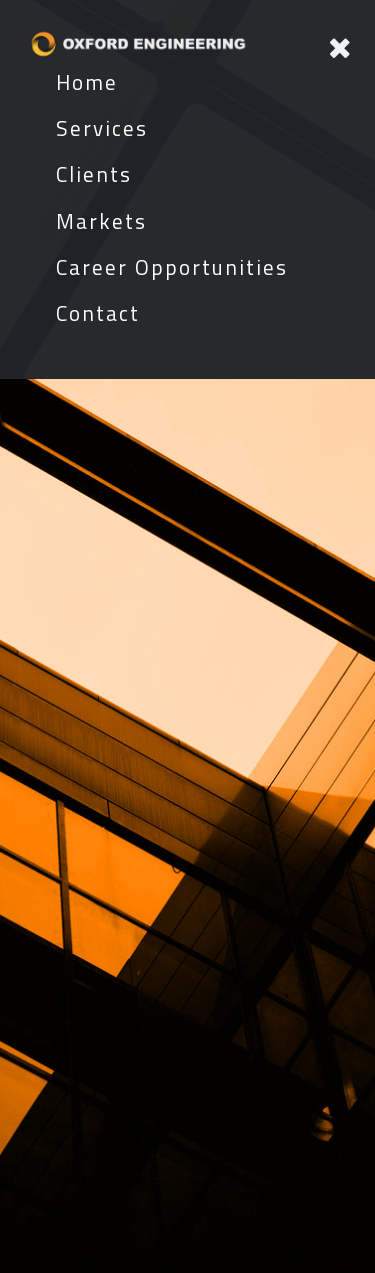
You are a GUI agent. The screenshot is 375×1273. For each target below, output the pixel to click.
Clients (94, 174)
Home (87, 82)
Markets (101, 221)
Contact (98, 313)
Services (102, 128)
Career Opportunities (172, 267)
